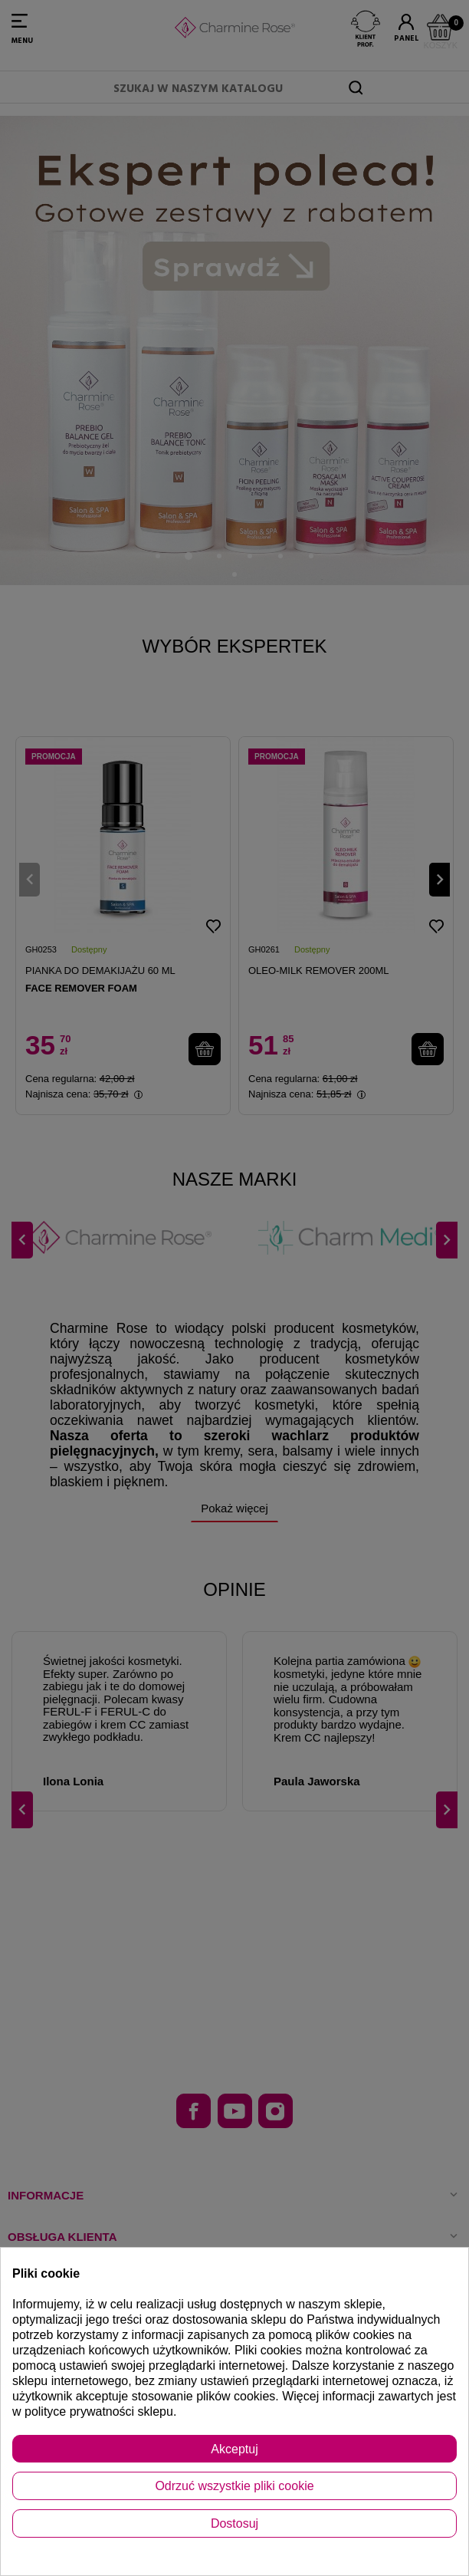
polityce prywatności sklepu (99, 2411)
